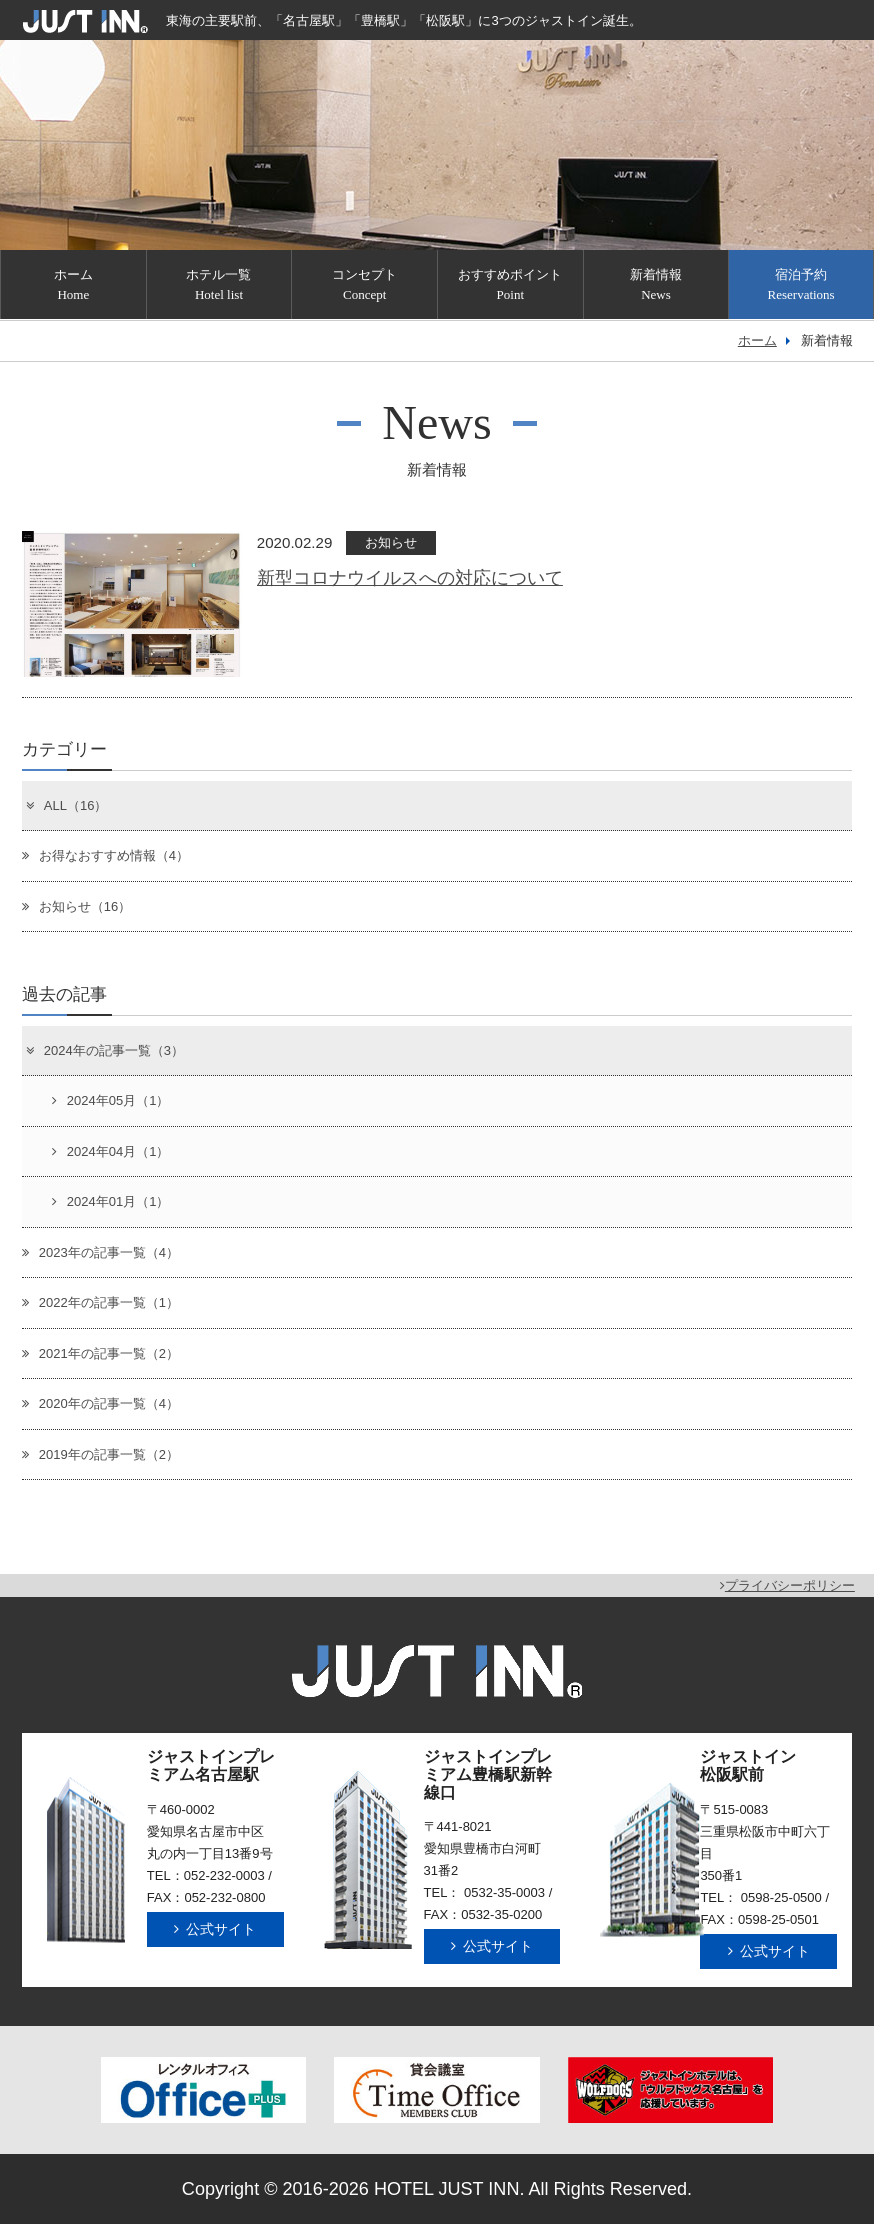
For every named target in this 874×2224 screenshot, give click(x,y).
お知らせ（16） (76, 906)
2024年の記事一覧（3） (104, 1050)
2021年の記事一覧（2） (100, 1353)
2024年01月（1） (111, 1201)
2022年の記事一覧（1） (100, 1302)
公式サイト (215, 1929)
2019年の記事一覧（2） (100, 1454)
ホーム (757, 340)
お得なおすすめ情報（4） (105, 855)
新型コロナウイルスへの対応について (410, 578)
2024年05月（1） (111, 1100)
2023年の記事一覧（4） (100, 1252)
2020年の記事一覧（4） (100, 1403)
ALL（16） (66, 805)
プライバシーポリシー (787, 1585)
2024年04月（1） (111, 1151)
